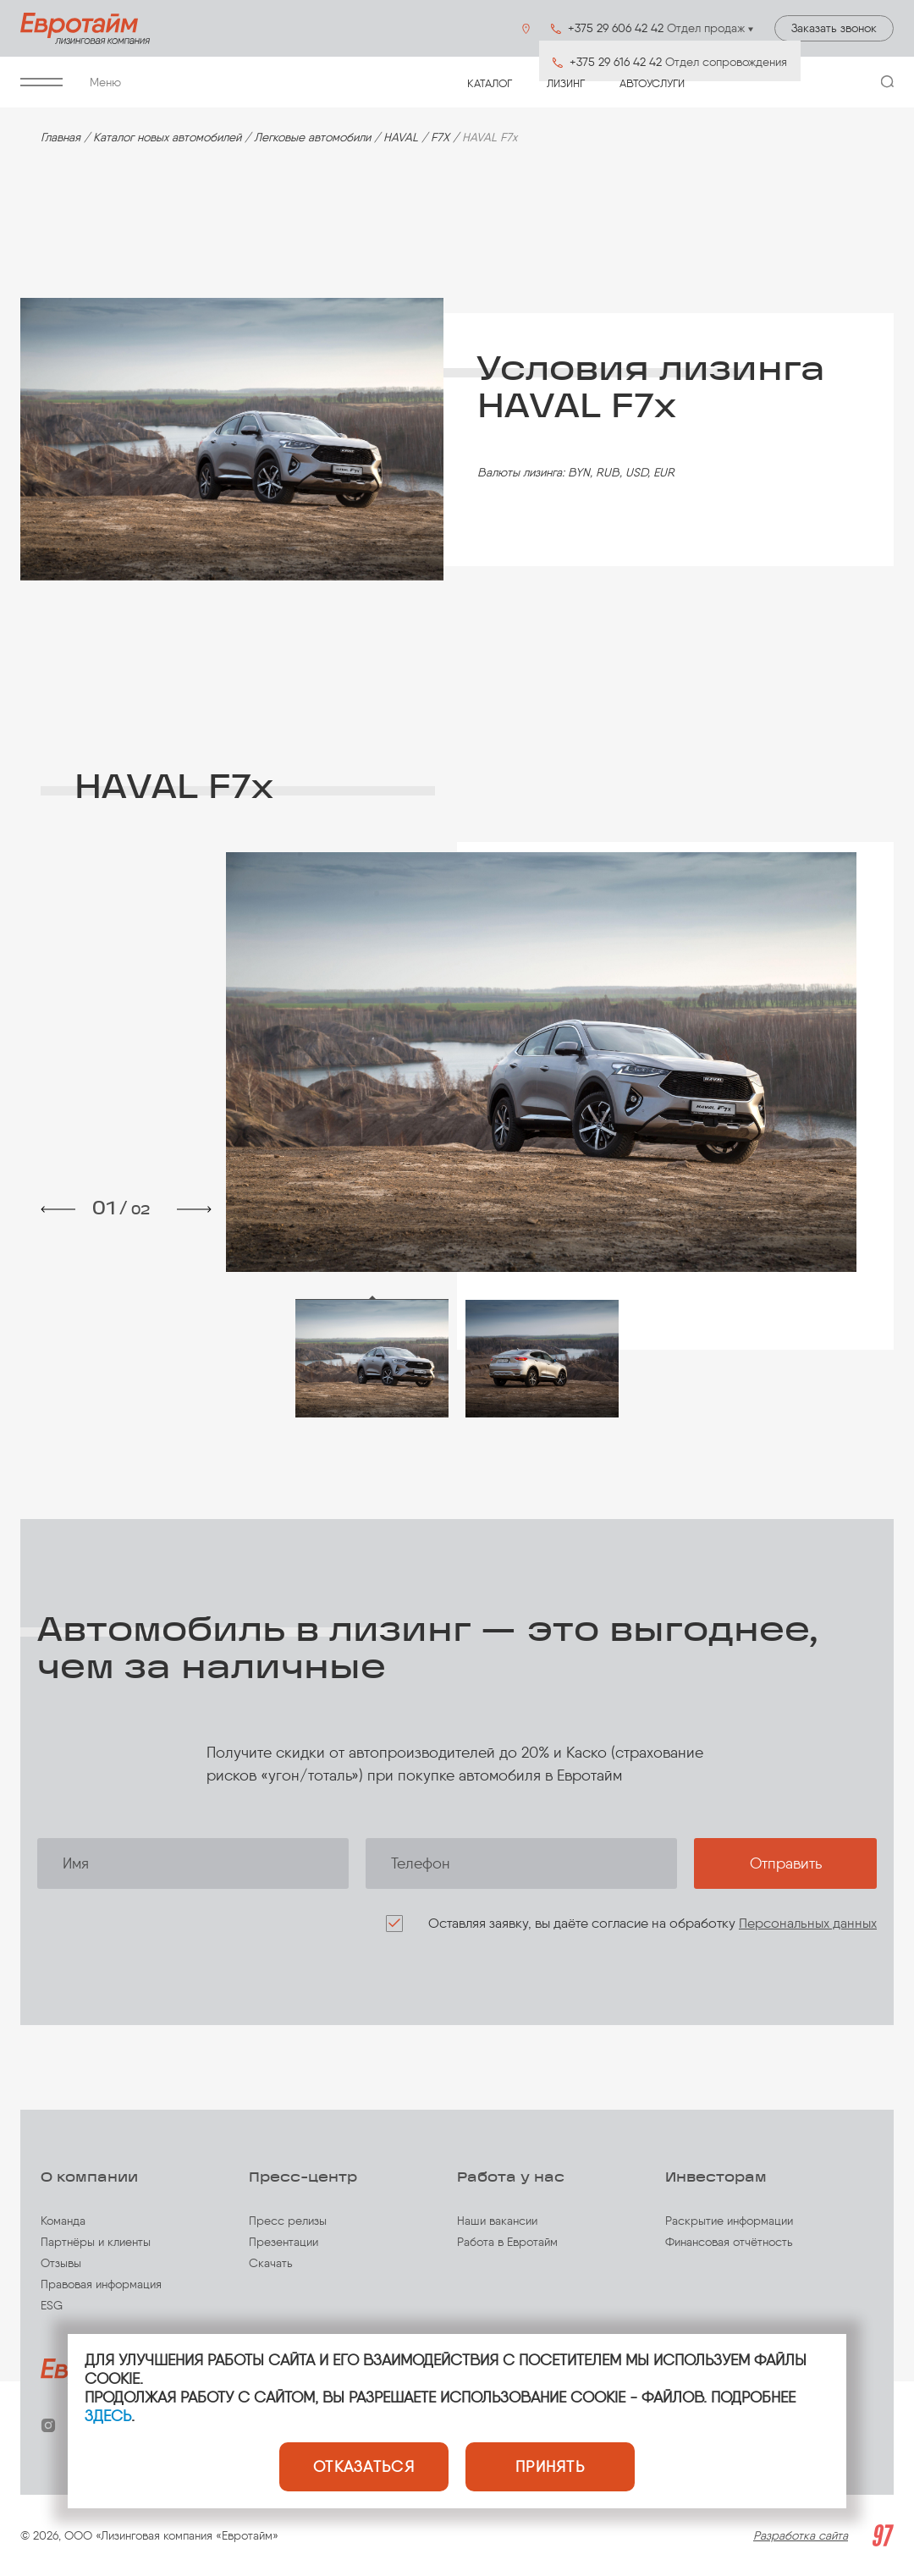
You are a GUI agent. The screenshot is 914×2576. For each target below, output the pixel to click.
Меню (70, 82)
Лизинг (566, 83)
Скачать (271, 2263)
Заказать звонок (834, 28)
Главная (60, 137)
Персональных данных (808, 1923)
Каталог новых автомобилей (167, 137)
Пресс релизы (288, 2221)
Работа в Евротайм (507, 2242)
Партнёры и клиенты (96, 2242)
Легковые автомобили (312, 137)
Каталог (489, 83)
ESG (52, 2305)
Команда (63, 2221)
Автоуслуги (652, 83)
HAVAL (400, 137)
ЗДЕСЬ (108, 2416)
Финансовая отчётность (729, 2242)
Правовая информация (101, 2284)
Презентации (283, 2242)
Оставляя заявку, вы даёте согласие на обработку (652, 1923)
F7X (440, 137)
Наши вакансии (497, 2221)
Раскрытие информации (729, 2221)
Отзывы (61, 2263)
